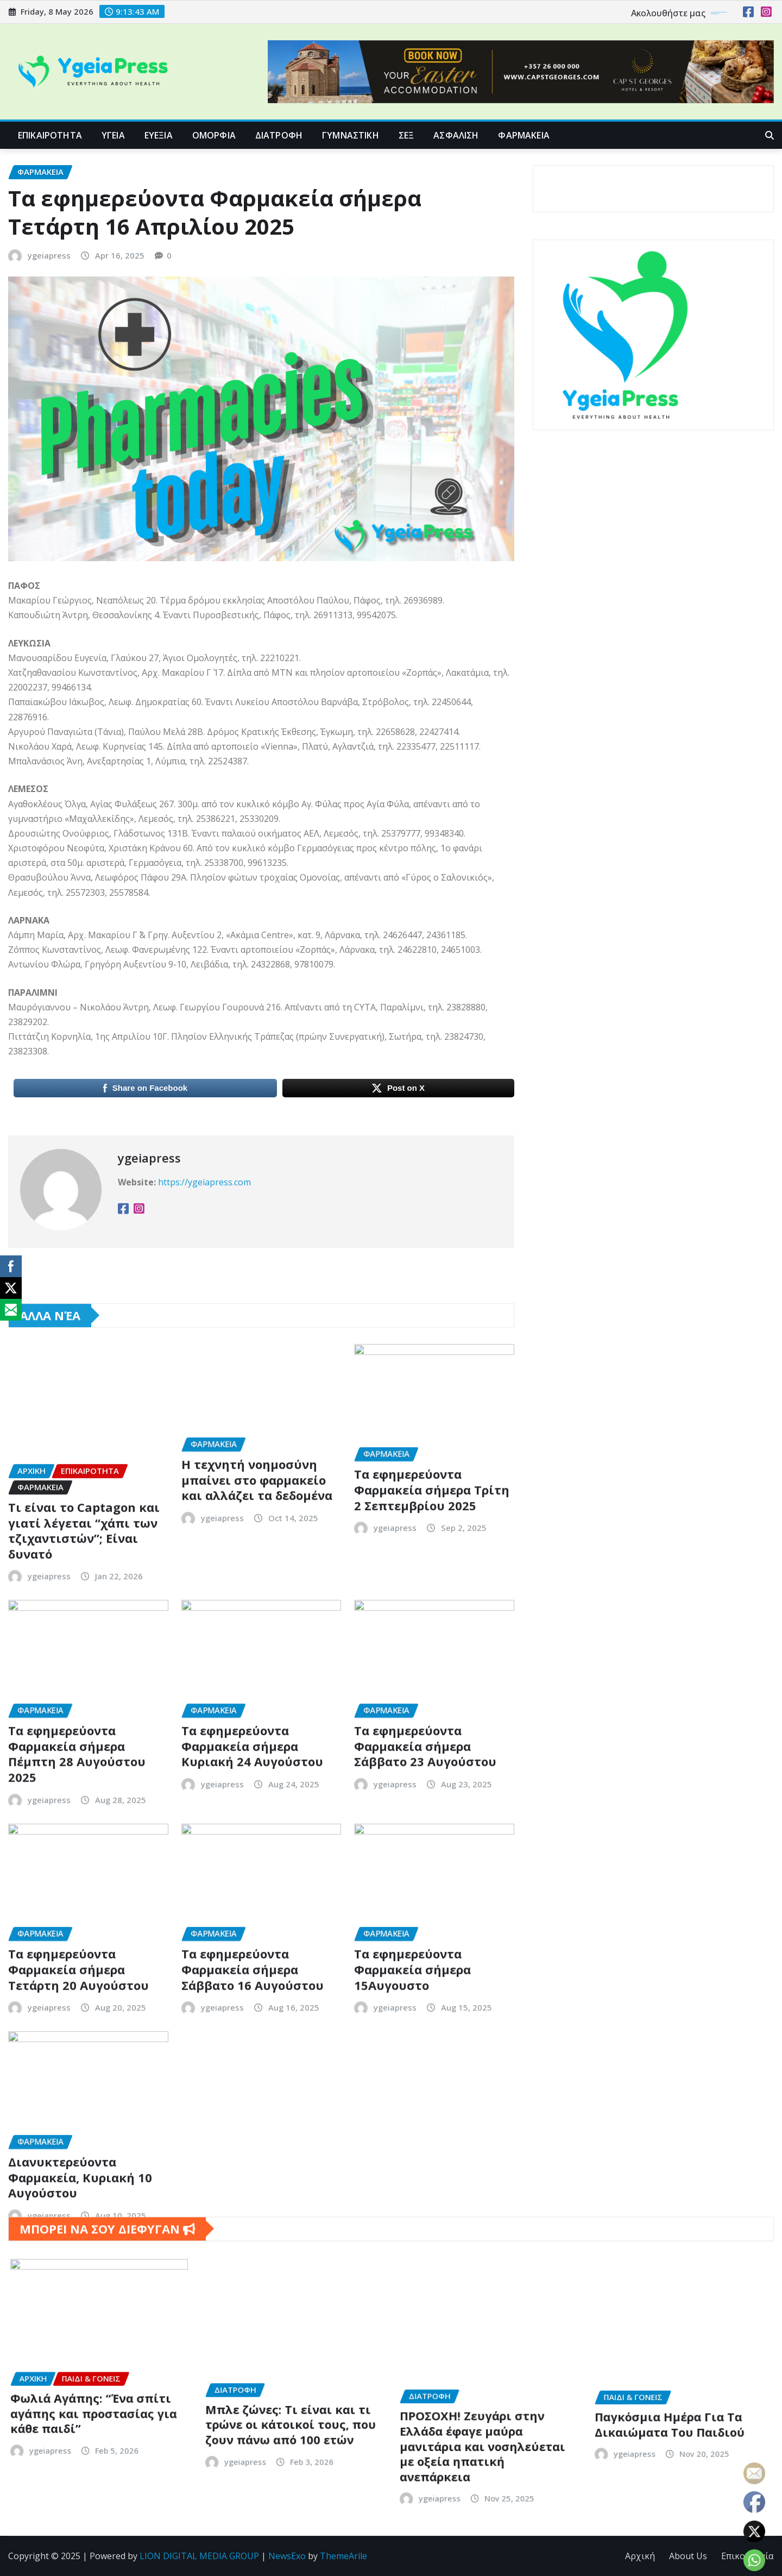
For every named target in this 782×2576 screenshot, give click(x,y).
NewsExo (287, 2556)
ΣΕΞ (406, 135)
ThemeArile (343, 2556)
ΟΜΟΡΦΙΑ (214, 135)
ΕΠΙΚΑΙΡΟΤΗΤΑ (50, 135)
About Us (688, 2556)
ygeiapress (49, 400)
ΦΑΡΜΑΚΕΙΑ (523, 135)
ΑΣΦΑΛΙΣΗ (455, 135)
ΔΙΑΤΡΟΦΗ (278, 135)
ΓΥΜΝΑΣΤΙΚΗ (350, 135)
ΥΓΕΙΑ (113, 135)
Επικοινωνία (747, 2556)
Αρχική (640, 2556)
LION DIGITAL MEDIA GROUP (199, 2556)
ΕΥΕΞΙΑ (158, 135)
